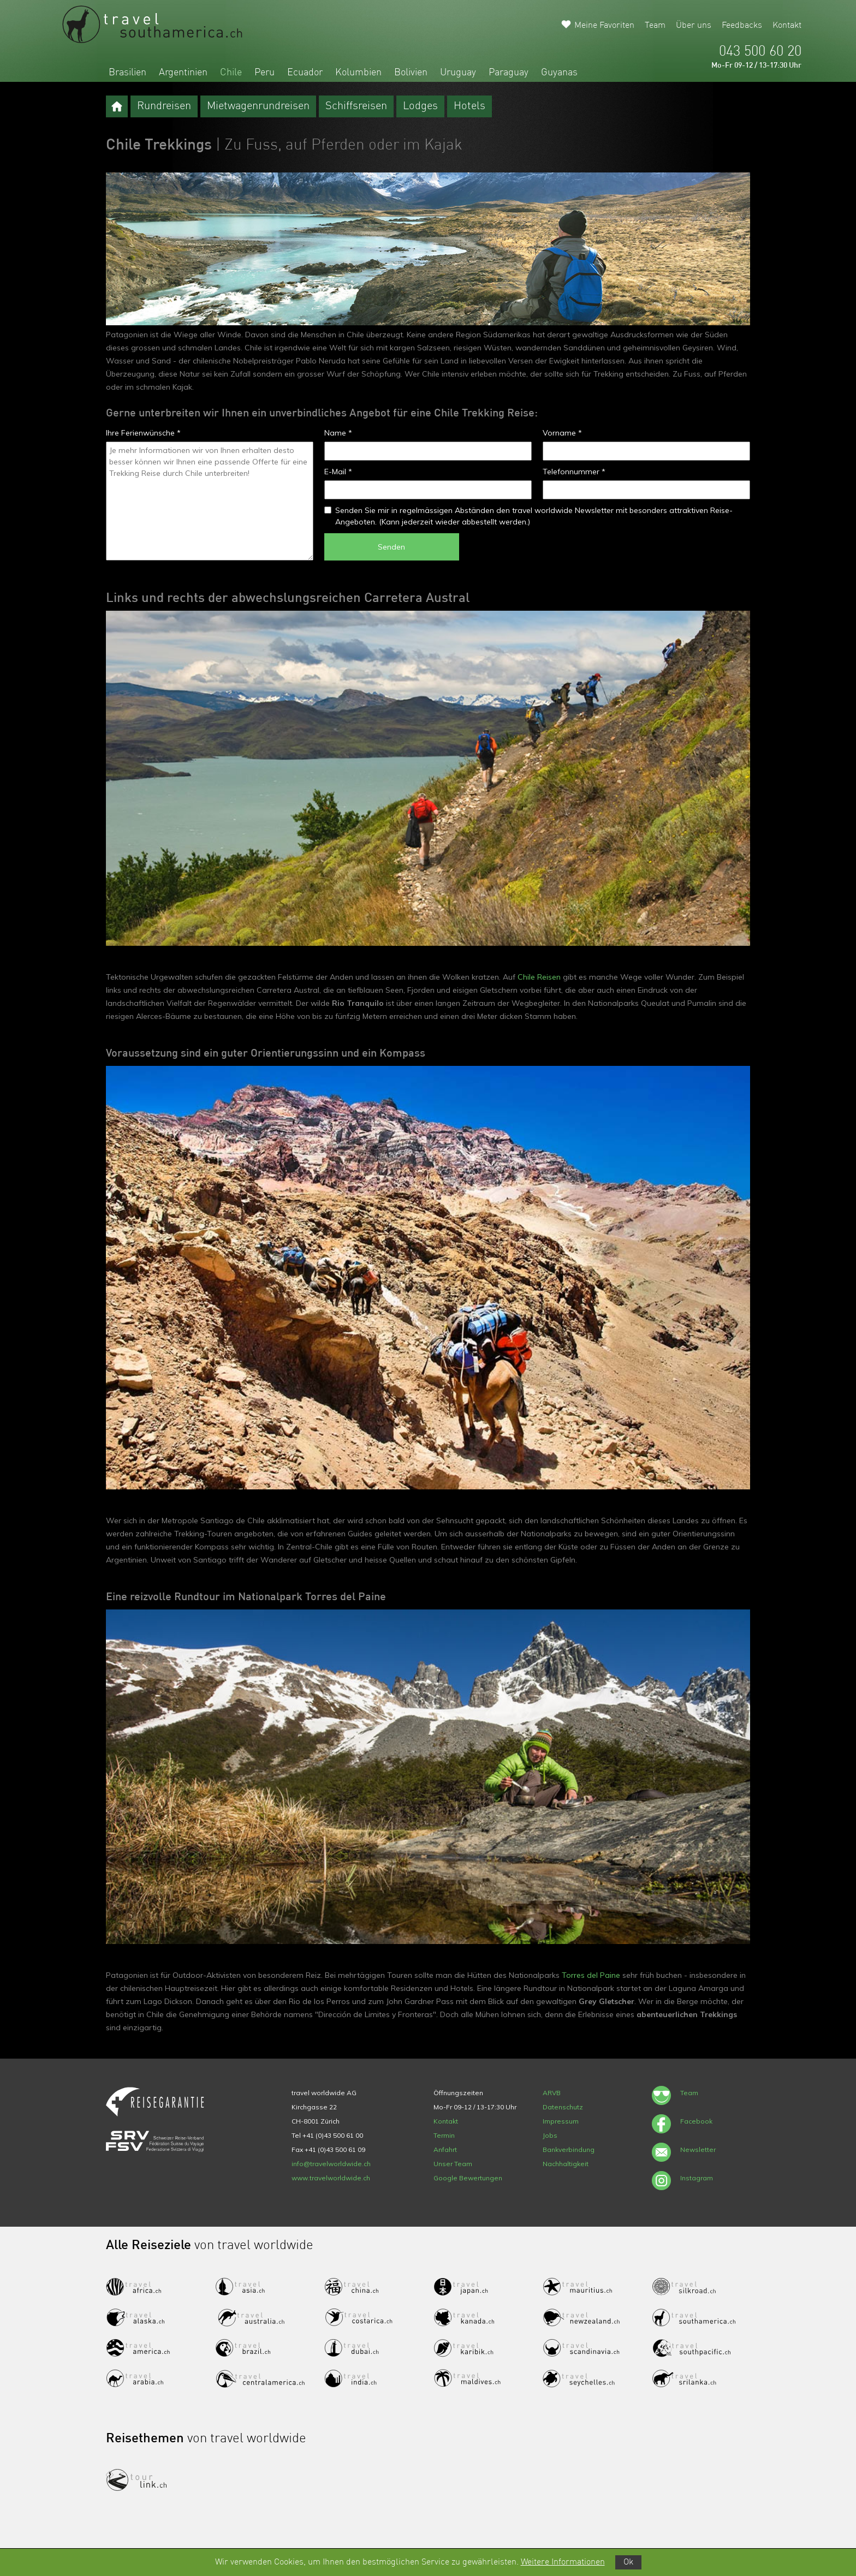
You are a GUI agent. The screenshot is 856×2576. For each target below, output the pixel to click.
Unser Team (452, 2164)
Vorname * (562, 433)
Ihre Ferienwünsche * (143, 433)
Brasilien (127, 72)
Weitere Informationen (563, 2562)
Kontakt (786, 25)
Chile (231, 72)
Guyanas (559, 72)
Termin (444, 2135)
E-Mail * (338, 471)
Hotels (469, 106)
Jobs (550, 2135)
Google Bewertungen (467, 2178)
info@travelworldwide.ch (331, 2164)
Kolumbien (358, 72)
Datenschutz (563, 2107)
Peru (264, 72)
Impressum (561, 2121)
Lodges (420, 106)
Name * (338, 433)
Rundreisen (164, 106)
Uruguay (458, 72)
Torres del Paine (591, 1975)
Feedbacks (742, 25)
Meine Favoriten (604, 25)
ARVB (552, 2093)
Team (655, 25)
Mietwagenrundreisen (258, 106)
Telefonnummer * (574, 471)
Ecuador (305, 72)
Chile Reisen (539, 977)
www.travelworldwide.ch (331, 2178)
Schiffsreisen (356, 106)
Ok (628, 2562)
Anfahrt (445, 2149)
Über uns (693, 25)
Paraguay (508, 72)
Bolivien (410, 72)
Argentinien (183, 72)
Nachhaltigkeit (565, 2164)
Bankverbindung (569, 2149)
